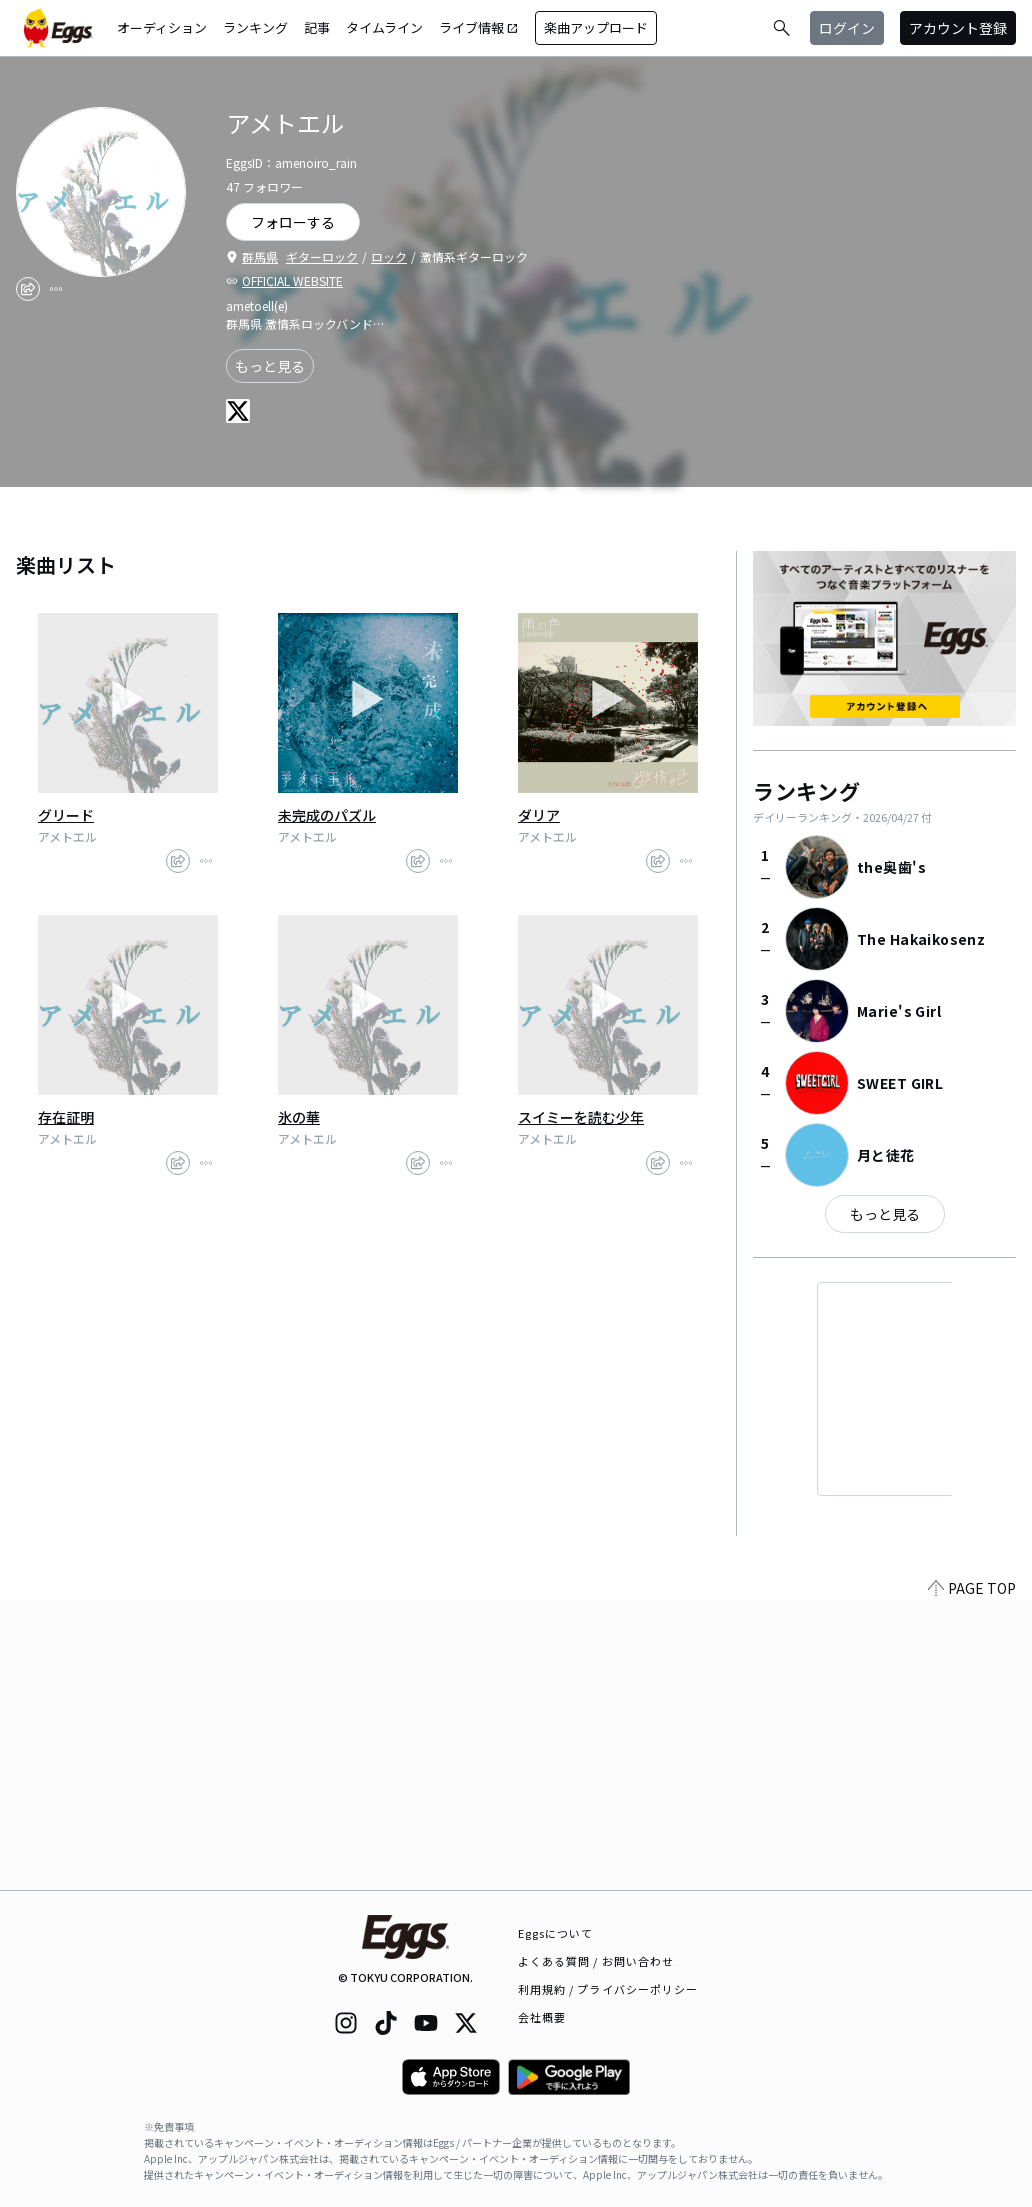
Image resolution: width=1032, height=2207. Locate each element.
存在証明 (66, 1117)
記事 (317, 27)
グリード (66, 815)
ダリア (539, 815)
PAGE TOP (972, 1878)
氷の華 (299, 1117)
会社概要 (542, 2017)
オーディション (162, 27)
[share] (28, 289)
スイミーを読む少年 (581, 1117)
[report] (56, 289)
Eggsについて (556, 1933)
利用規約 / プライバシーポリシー (608, 1989)
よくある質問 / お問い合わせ (596, 1961)
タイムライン (384, 27)
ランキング (255, 27)
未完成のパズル (327, 815)
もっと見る (270, 366)
